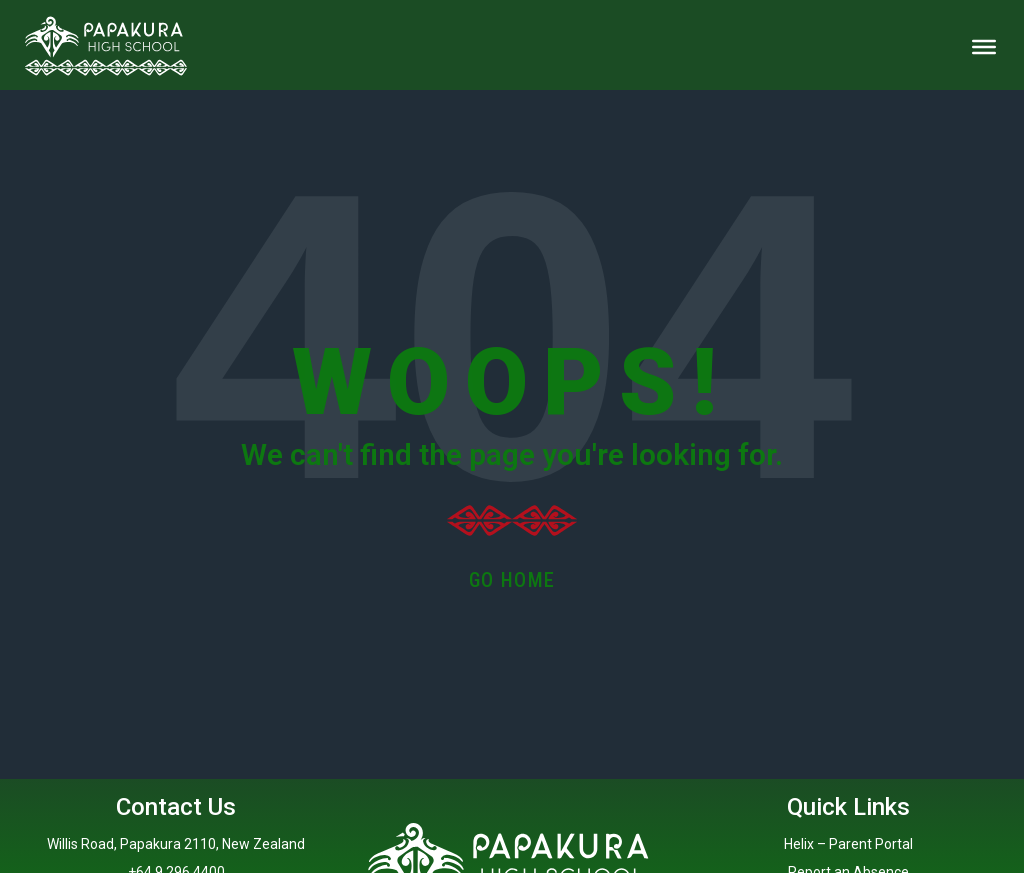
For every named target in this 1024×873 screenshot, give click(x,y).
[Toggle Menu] (984, 47)
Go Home (512, 580)
